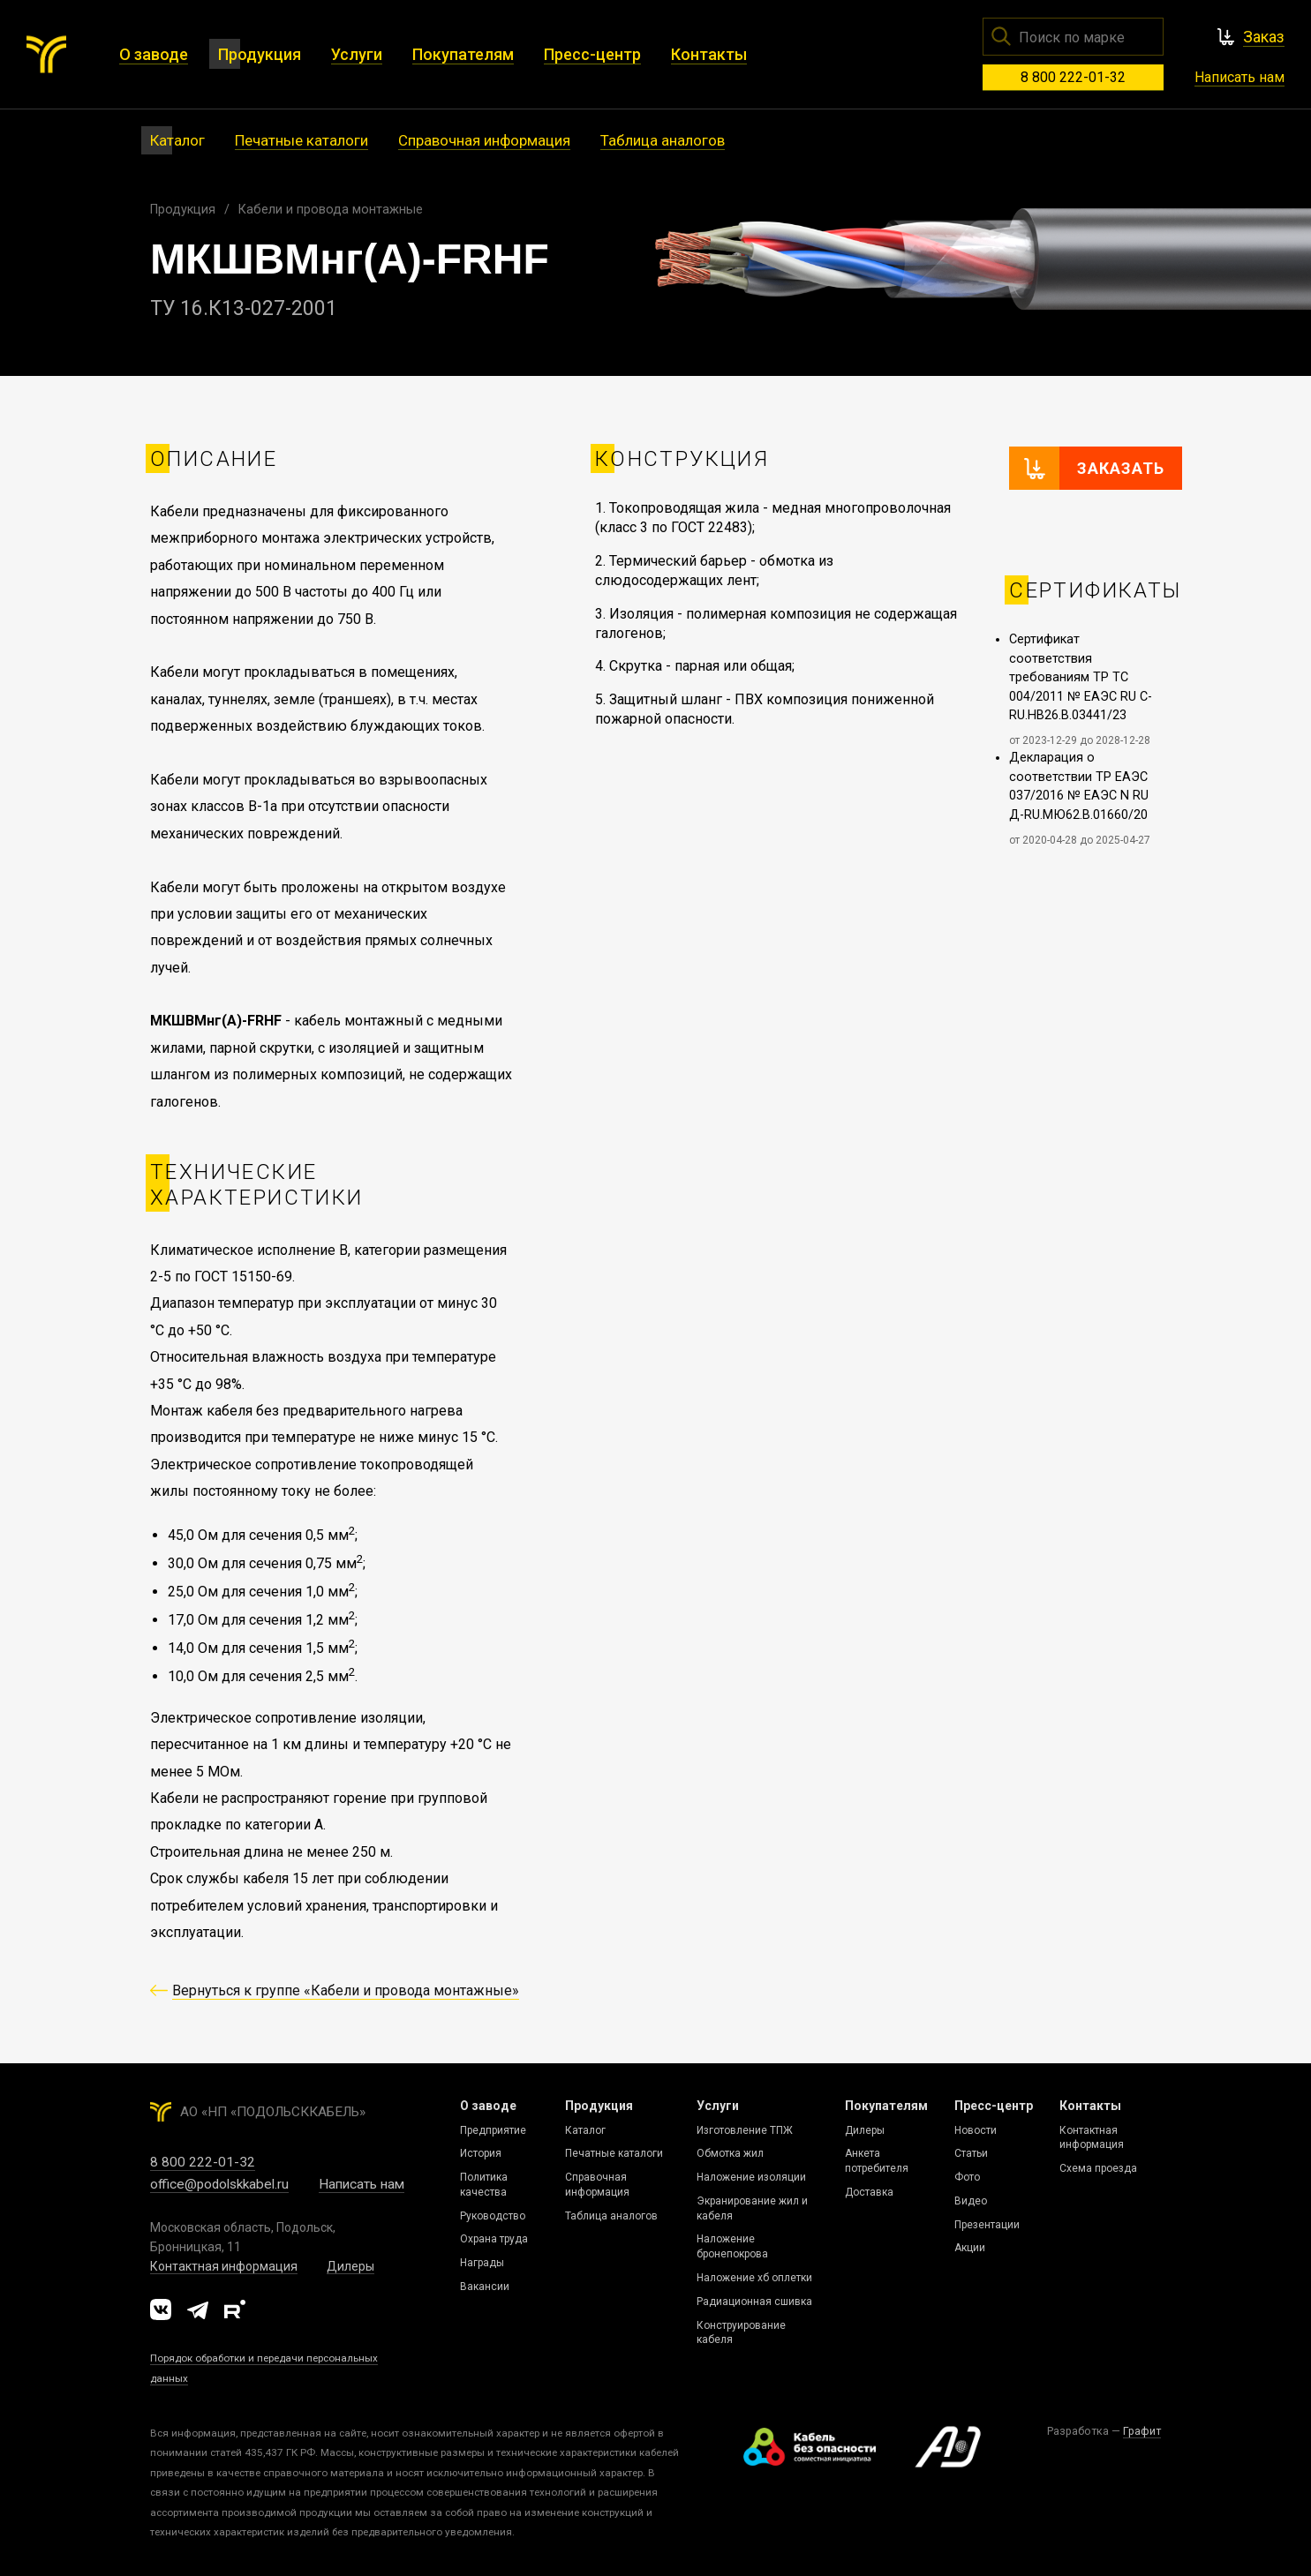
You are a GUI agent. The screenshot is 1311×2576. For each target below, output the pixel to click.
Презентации (987, 2225)
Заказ (1264, 36)
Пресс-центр (993, 2106)
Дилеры (350, 2266)
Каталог (585, 2130)
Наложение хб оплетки (754, 2278)
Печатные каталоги (614, 2153)
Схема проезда (1098, 2168)
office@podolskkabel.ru (219, 2184)
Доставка (869, 2192)
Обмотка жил (730, 2153)
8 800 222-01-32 (1073, 77)
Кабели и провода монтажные (330, 209)
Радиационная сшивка (754, 2301)
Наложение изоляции (751, 2177)
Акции (969, 2248)
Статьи (971, 2153)
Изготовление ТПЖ (745, 2130)
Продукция (182, 209)
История (480, 2153)
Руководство (492, 2216)
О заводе (488, 2106)
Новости (975, 2130)
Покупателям (886, 2106)
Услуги (718, 2106)
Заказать (1120, 468)
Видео (970, 2201)
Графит (1142, 2430)
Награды (482, 2263)
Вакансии (484, 2286)
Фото (967, 2177)
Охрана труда (494, 2239)
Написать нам (1239, 77)
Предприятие (493, 2130)
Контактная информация (224, 2266)
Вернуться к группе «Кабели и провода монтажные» (345, 1990)
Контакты (1090, 2106)
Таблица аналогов (611, 2216)
